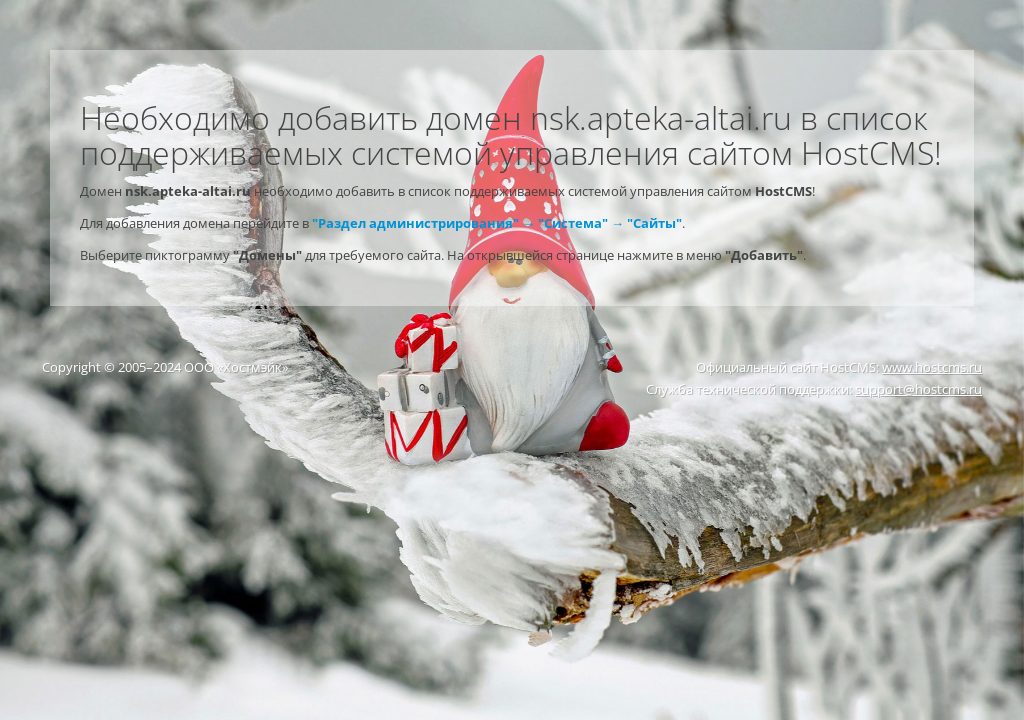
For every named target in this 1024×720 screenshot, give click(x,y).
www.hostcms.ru (932, 367)
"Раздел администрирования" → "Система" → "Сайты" (497, 223)
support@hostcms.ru (918, 389)
